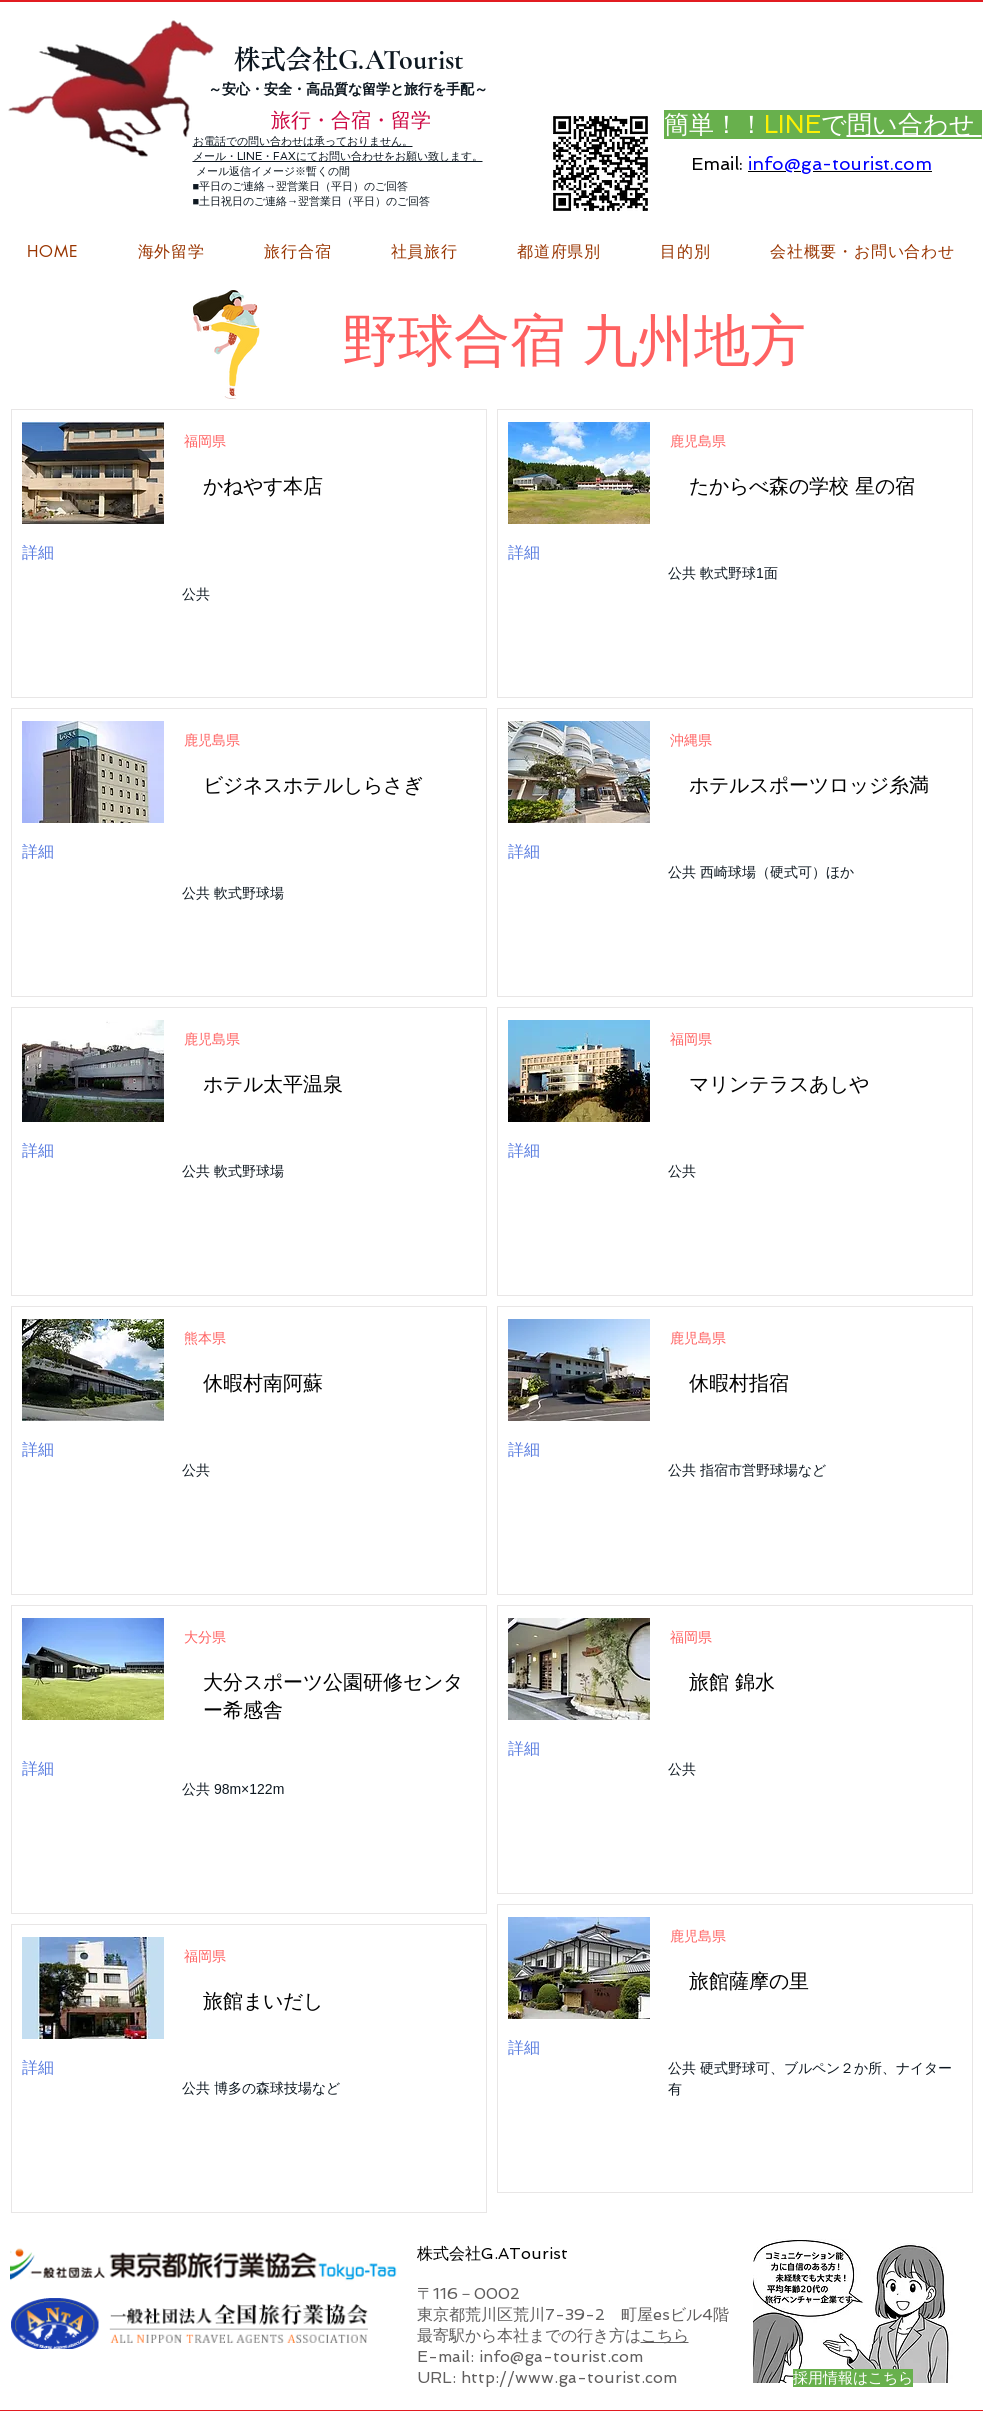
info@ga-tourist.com (840, 163)
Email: (717, 163)
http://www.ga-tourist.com (569, 2377)
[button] (862, 252)
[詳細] (76, 553)
